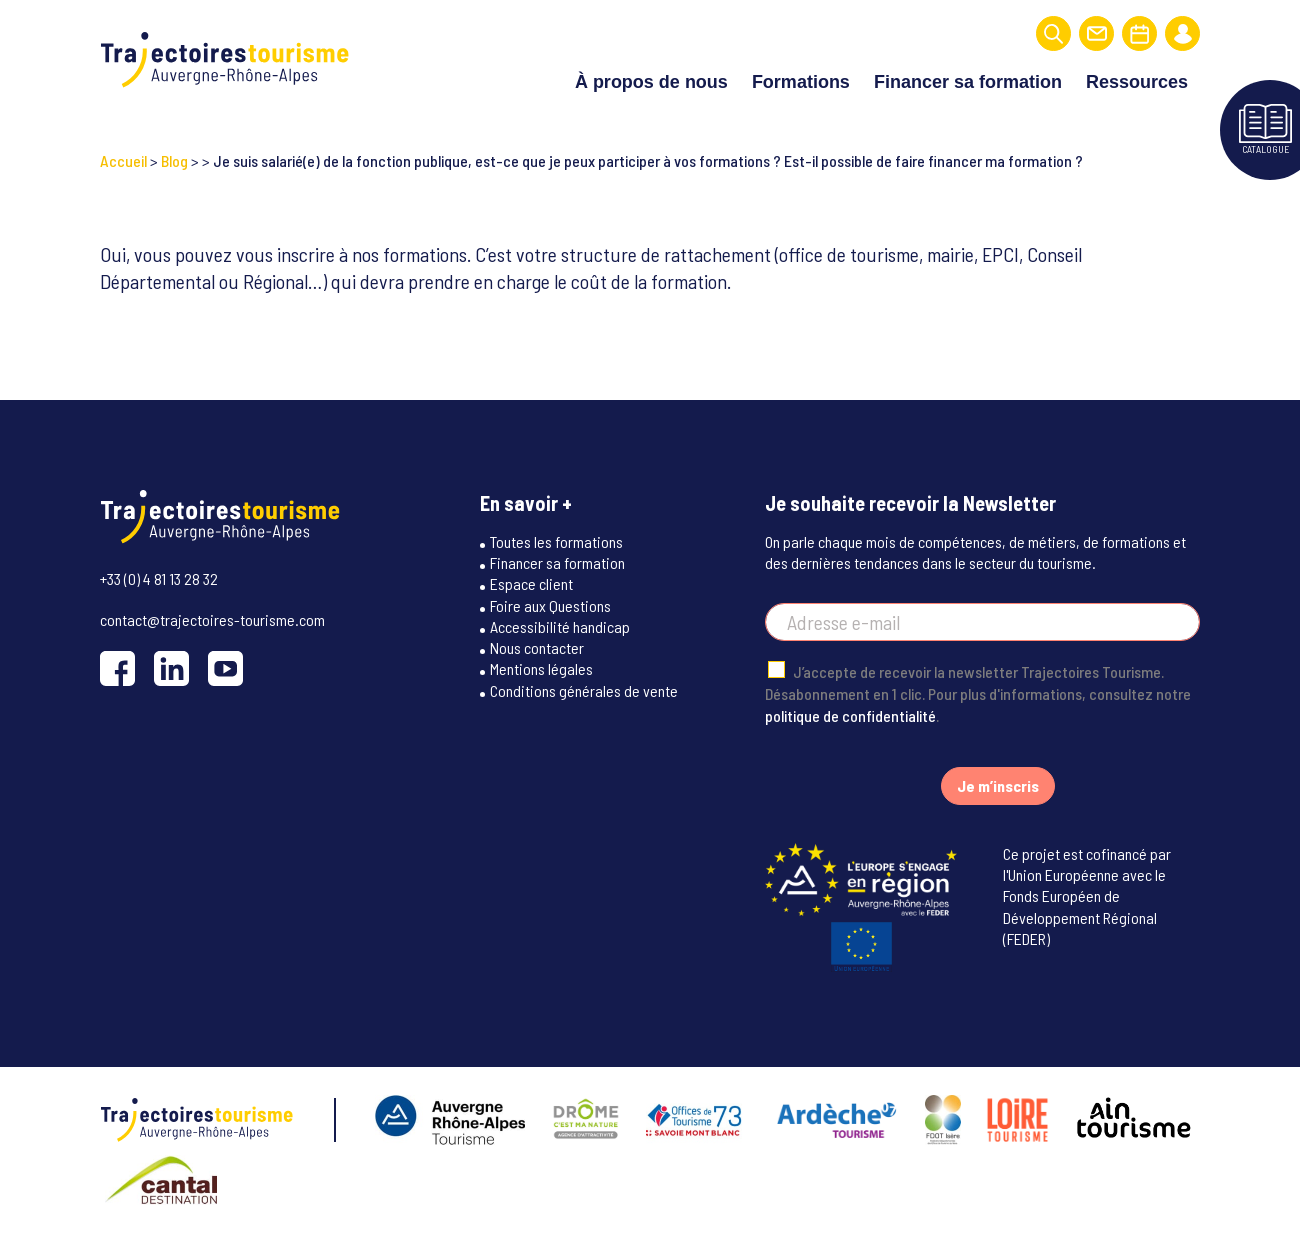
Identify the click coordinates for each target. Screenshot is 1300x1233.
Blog (174, 160)
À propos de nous (651, 82)
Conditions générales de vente (584, 690)
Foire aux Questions (550, 605)
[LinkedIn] (171, 668)
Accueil (123, 160)
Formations (801, 82)
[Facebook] (117, 668)
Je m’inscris (998, 785)
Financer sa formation (968, 82)
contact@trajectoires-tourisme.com (212, 619)
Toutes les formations (556, 541)
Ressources (1137, 82)
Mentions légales (541, 668)
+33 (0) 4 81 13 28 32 (159, 578)
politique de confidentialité (850, 715)
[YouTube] (225, 668)
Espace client (531, 583)
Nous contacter (537, 647)
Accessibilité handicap (560, 626)
